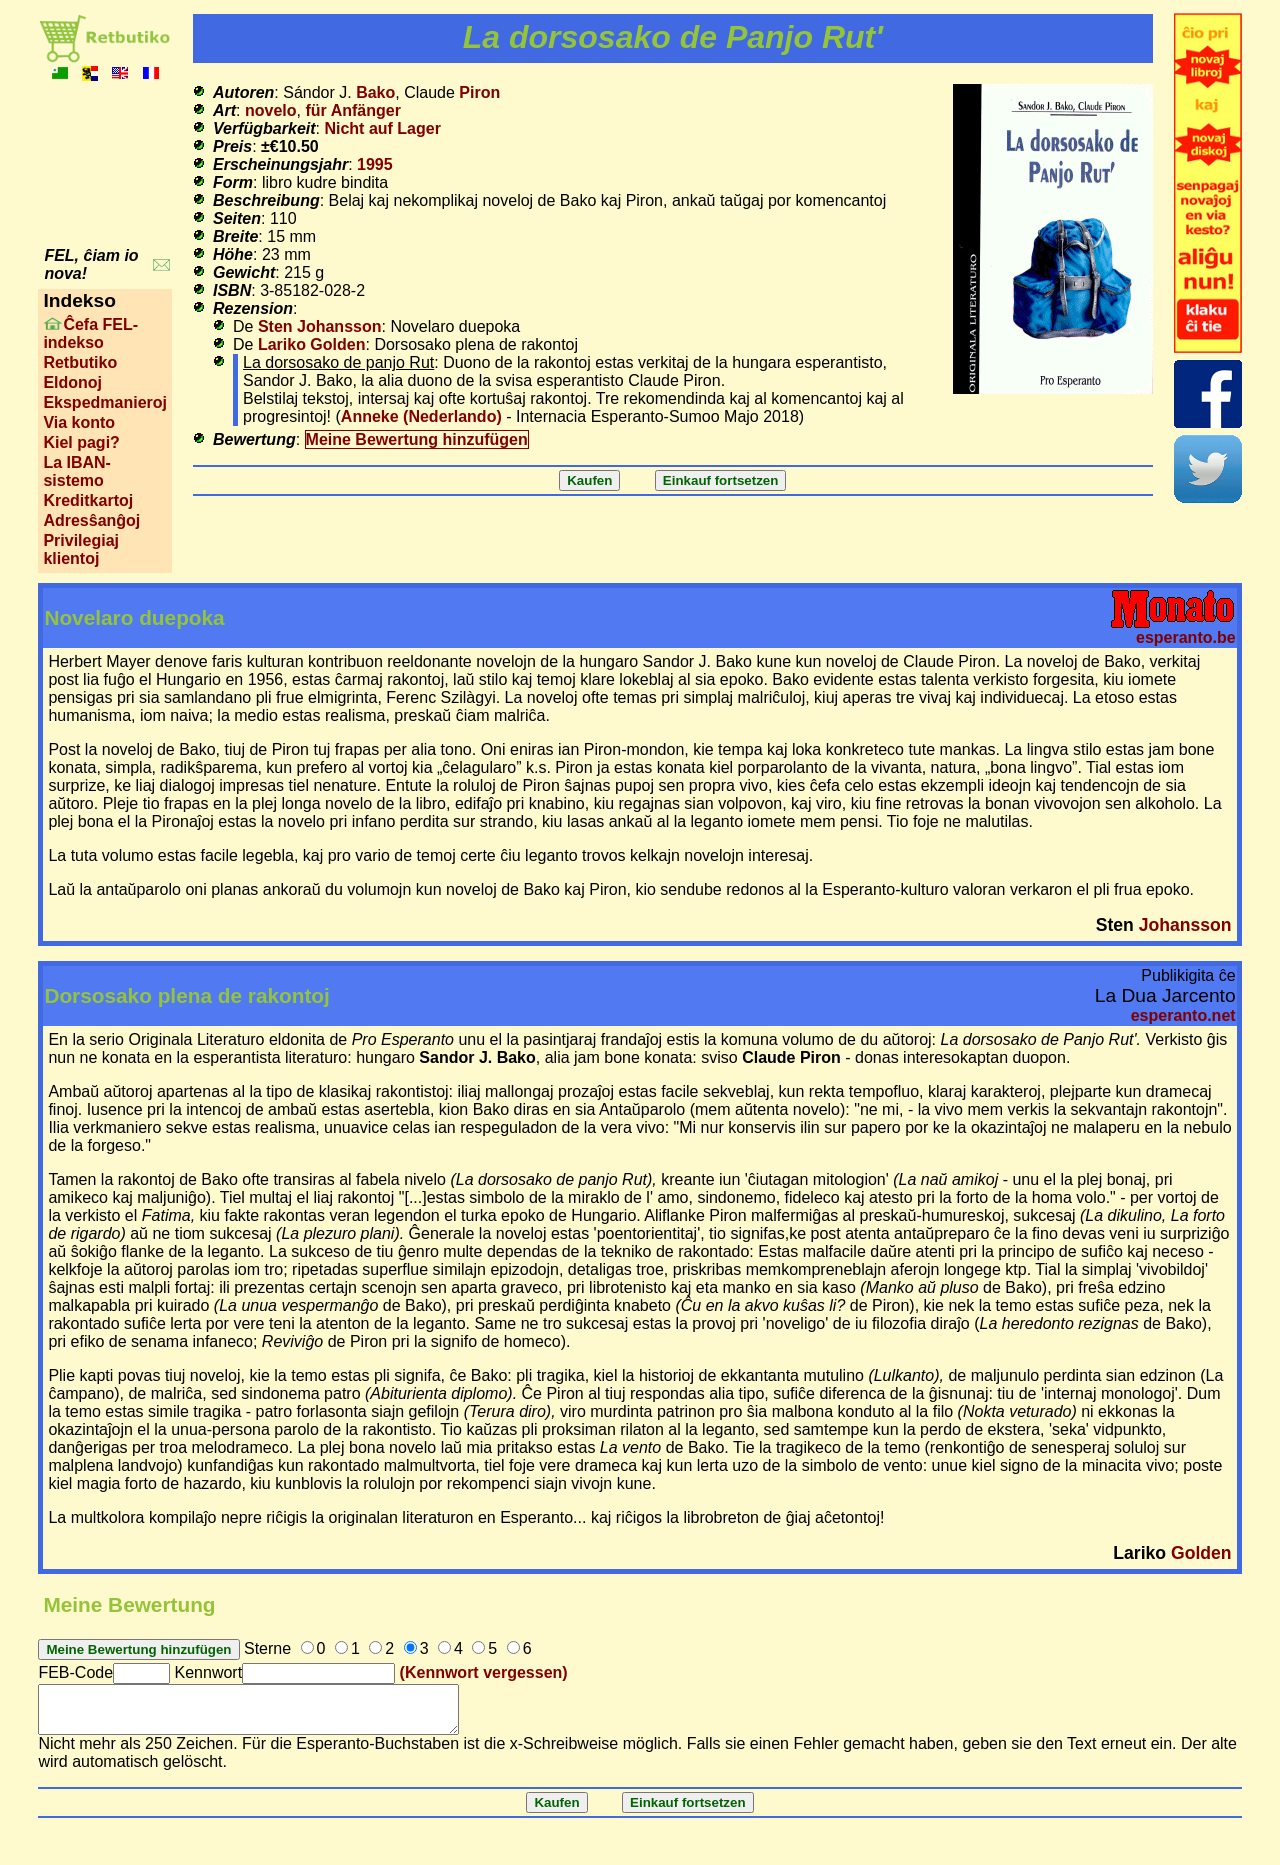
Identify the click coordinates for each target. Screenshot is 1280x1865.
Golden (1201, 1553)
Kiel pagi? (81, 442)
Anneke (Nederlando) (421, 416)
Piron (479, 92)
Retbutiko (80, 362)
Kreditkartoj (88, 500)
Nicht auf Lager (382, 128)
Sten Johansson (320, 326)
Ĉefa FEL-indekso (90, 333)
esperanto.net (1183, 1015)
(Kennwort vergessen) (484, 1672)
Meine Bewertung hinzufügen (417, 439)
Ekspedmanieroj (105, 402)
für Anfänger (352, 110)
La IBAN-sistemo (77, 471)
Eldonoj (72, 382)
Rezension (253, 308)
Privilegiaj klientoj (81, 549)
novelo (271, 110)
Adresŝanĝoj (91, 520)
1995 (375, 164)
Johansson (1185, 925)
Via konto (79, 422)
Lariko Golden (312, 344)
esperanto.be (1186, 637)
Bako (375, 92)
